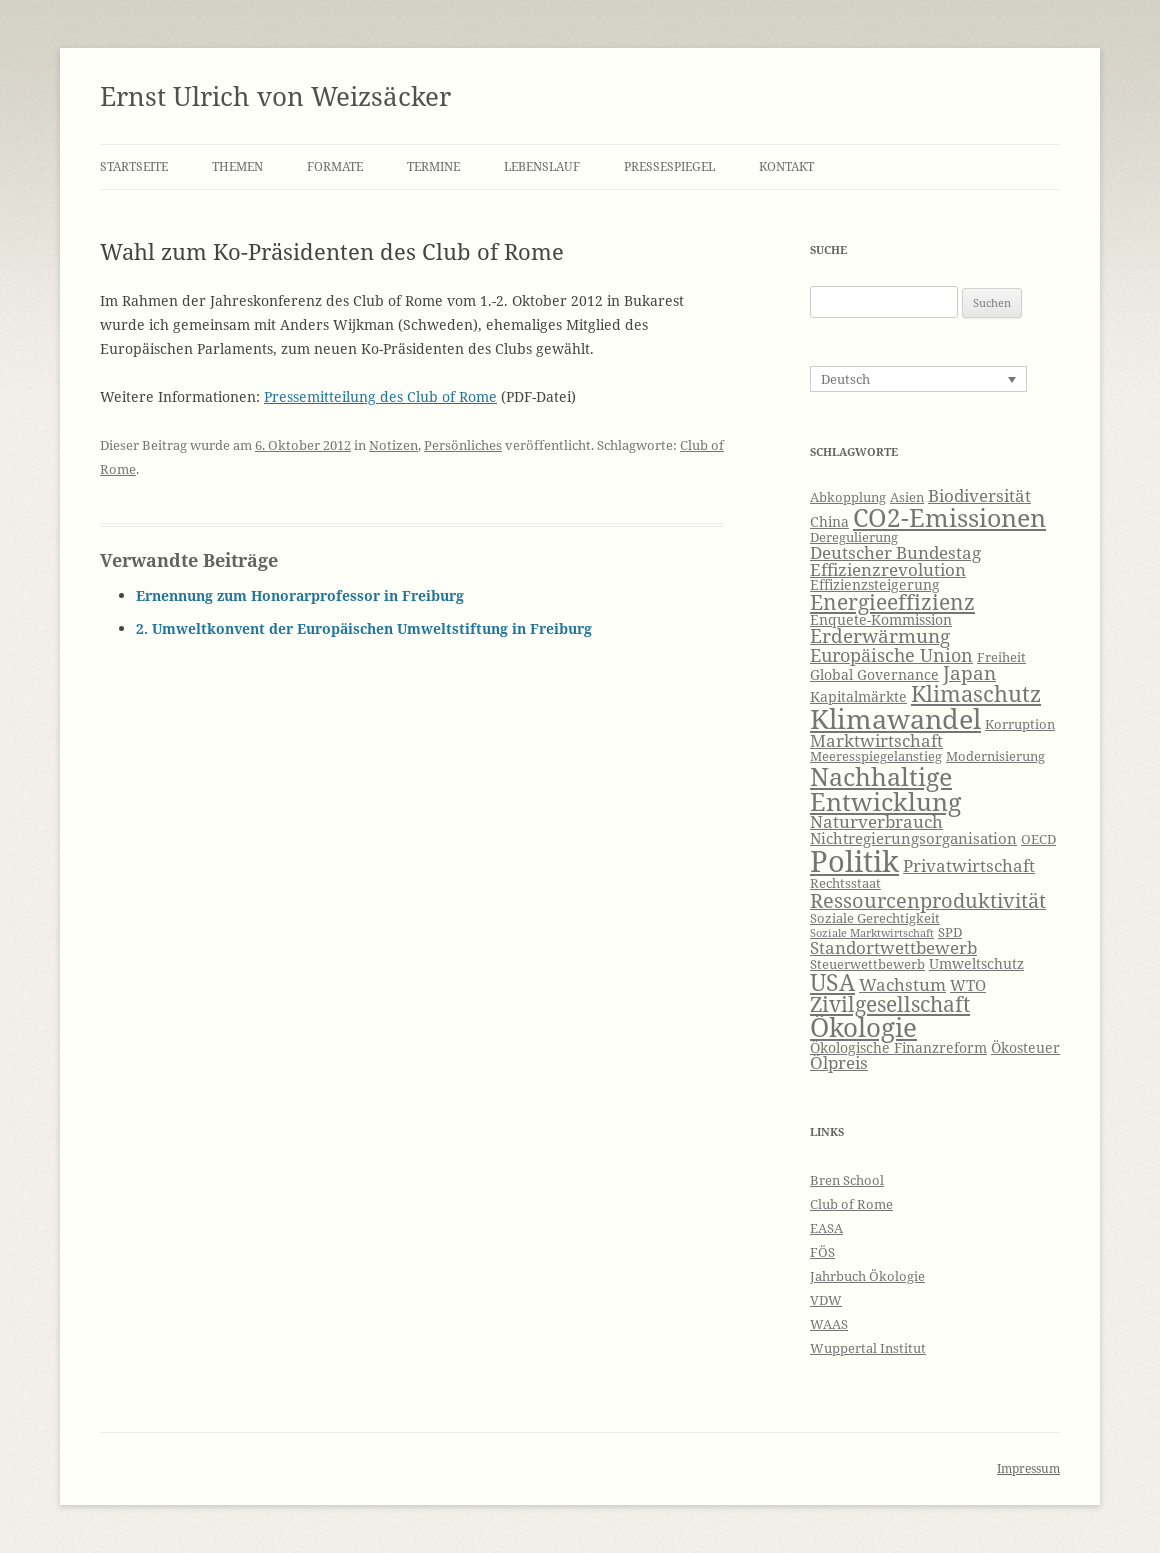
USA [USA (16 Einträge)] (832, 982)
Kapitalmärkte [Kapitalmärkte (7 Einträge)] (858, 696)
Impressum (1028, 1468)
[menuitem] (918, 379)
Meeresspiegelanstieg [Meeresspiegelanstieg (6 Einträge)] (876, 756)
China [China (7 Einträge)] (829, 521)
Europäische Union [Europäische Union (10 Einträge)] (891, 655)
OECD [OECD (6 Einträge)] (1038, 839)
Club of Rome (851, 1204)
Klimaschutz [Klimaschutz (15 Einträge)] (976, 693)
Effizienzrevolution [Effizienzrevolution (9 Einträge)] (888, 569)
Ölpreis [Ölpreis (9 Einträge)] (839, 1062)
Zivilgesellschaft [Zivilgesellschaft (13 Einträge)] (890, 1004)
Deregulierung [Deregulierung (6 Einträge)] (854, 537)
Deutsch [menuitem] (845, 379)
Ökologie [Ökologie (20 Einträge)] (863, 1027)
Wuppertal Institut (868, 1348)
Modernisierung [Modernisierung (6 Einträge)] (995, 756)
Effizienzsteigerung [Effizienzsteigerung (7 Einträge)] (875, 584)
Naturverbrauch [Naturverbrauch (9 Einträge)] (876, 821)
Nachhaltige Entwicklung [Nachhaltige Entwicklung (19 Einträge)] (885, 788)
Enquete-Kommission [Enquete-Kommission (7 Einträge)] (881, 619)
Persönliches (463, 445)
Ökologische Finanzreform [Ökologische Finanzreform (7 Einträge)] (898, 1047)
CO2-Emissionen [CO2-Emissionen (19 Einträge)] (949, 517)
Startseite (134, 166)
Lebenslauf (542, 166)
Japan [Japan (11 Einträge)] (969, 673)
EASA (826, 1228)
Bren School (847, 1180)
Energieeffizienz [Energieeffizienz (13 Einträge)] (892, 602)
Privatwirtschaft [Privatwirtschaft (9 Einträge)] (969, 865)
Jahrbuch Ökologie (867, 1276)
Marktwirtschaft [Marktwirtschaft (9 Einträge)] (876, 740)
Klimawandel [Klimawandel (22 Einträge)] (895, 718)
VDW (826, 1300)
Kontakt (786, 166)
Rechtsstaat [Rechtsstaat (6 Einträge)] (845, 883)
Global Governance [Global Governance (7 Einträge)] (874, 674)
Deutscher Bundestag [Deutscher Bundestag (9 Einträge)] (895, 552)
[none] (918, 379)
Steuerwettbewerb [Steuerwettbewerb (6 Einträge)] (867, 964)
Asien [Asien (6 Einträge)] (907, 497)
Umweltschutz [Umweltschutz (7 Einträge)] (976, 963)
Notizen (393, 445)
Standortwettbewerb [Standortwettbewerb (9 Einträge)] (893, 947)
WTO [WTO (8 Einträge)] (968, 985)
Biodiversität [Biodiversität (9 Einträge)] (979, 495)
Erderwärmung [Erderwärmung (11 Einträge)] (880, 636)
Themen (237, 166)
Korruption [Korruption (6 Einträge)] (1020, 724)
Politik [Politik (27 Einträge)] (854, 861)
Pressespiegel (669, 166)
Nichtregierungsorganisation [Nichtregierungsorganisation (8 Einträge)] (913, 838)
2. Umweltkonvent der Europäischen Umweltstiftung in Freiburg (364, 628)
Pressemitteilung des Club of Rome (380, 396)
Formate (335, 166)
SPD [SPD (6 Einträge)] (950, 932)
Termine (433, 166)
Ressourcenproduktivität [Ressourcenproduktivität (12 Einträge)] (928, 900)
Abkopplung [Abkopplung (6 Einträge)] (848, 497)
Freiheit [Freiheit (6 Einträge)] (1001, 657)
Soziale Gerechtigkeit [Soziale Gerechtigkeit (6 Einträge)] (875, 918)
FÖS (822, 1252)
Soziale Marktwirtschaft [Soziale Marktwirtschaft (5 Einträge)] (872, 933)
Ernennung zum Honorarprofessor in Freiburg (300, 595)
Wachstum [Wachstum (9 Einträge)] (902, 984)
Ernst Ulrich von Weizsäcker (275, 96)
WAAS (829, 1324)
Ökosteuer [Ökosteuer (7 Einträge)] (1025, 1047)
